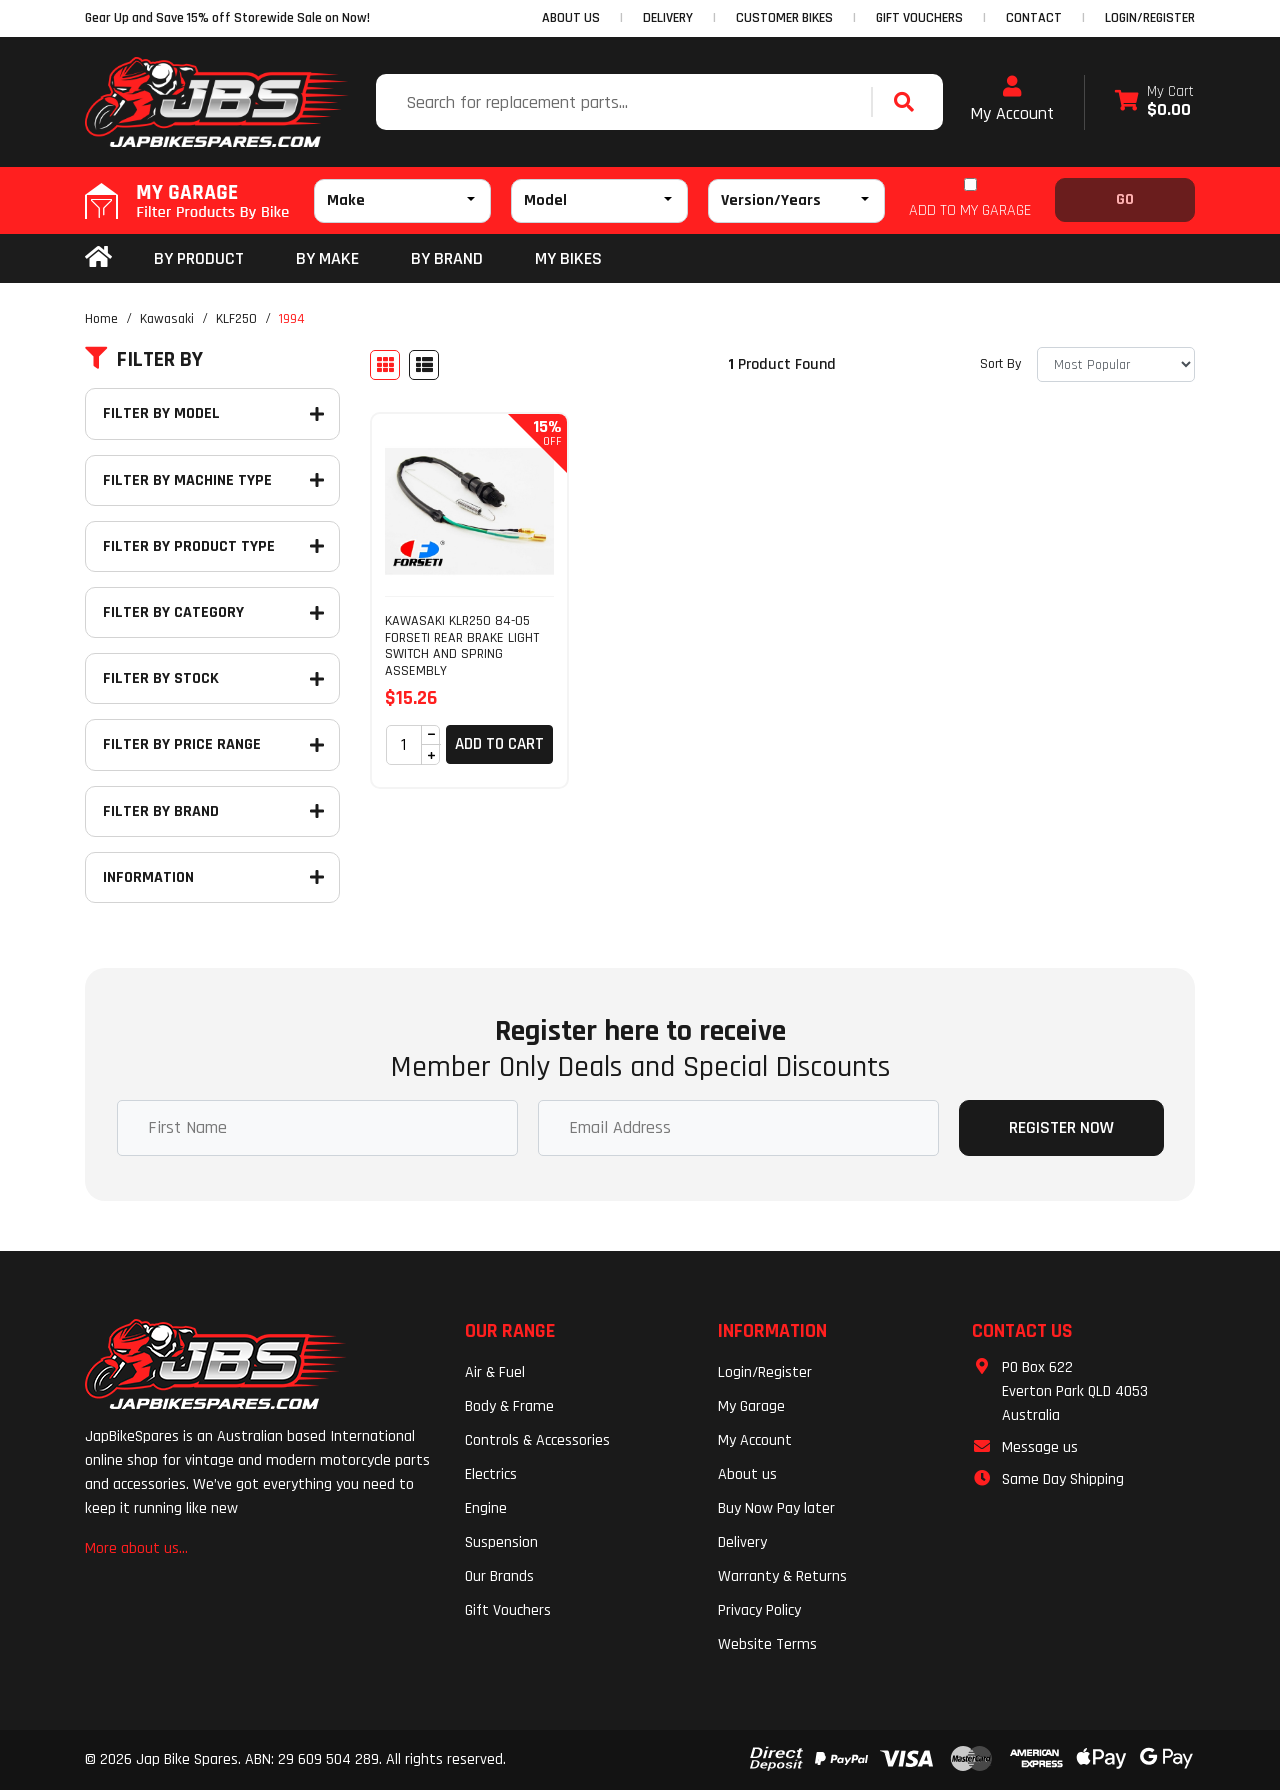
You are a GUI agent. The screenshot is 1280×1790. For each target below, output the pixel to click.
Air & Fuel (495, 1372)
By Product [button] (199, 258)
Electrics (491, 1474)
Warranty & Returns (782, 1576)
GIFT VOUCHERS (919, 18)
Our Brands (499, 1576)
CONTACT (1034, 18)
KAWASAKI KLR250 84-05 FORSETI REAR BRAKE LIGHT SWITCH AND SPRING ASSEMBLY (462, 646)
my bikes (568, 258)
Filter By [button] (144, 360)
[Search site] (909, 102)
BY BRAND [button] (447, 258)
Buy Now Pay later (776, 1508)
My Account (1012, 100)
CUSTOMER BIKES (784, 18)
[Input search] (626, 102)
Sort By (1000, 364)
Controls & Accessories (537, 1440)
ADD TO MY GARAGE (970, 210)
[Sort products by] (1116, 364)
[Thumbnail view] (385, 365)
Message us (1040, 1447)
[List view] (424, 365)
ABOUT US (571, 18)
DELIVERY (668, 18)
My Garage (751, 1406)
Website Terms (767, 1644)
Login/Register (1150, 18)
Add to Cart (499, 744)
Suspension (501, 1542)
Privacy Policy (759, 1610)
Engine (486, 1508)
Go (1125, 199)
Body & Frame (509, 1406)
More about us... (136, 1548)
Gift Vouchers (508, 1610)
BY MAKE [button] (327, 258)
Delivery (742, 1542)
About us (747, 1474)
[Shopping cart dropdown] (1154, 102)
